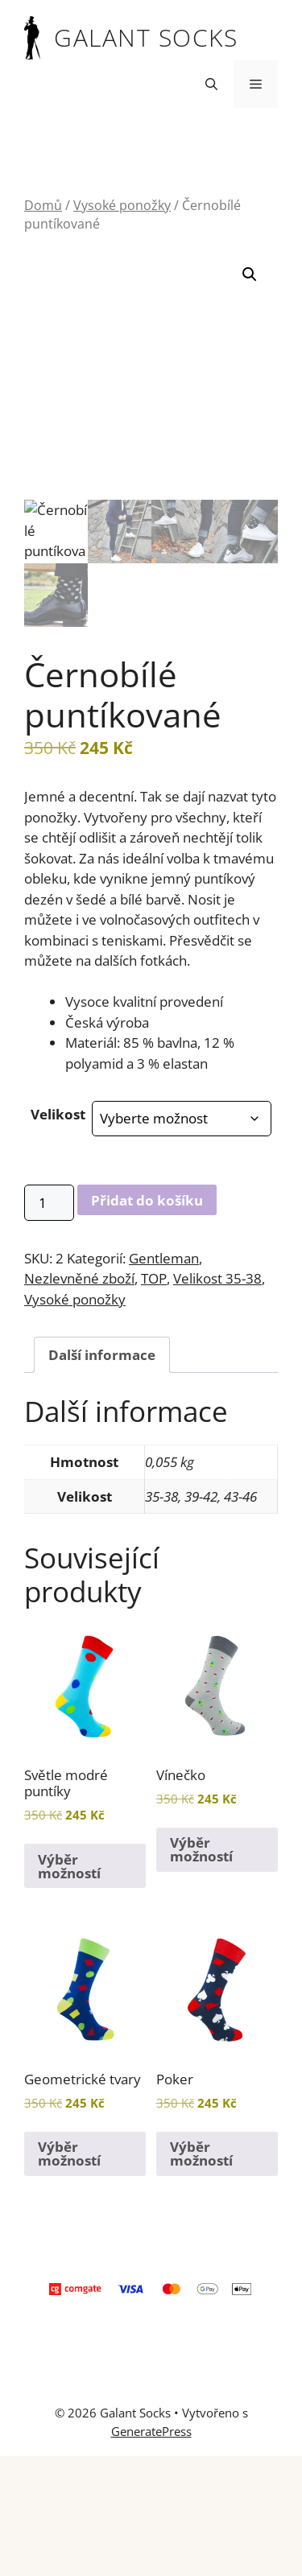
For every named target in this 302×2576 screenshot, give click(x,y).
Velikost (58, 1114)
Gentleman (164, 1258)
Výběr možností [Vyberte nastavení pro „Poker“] (201, 2153)
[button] (211, 84)
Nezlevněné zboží (79, 1278)
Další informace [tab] (101, 1355)
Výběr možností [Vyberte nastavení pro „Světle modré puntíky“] (69, 1866)
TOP (154, 1278)
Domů (43, 205)
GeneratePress (151, 2431)
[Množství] (49, 1203)
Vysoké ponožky (122, 205)
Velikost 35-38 (217, 1278)
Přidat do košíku (147, 1200)
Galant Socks (146, 37)
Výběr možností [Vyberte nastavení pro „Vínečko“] (201, 1849)
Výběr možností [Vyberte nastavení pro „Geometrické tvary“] (69, 2153)
